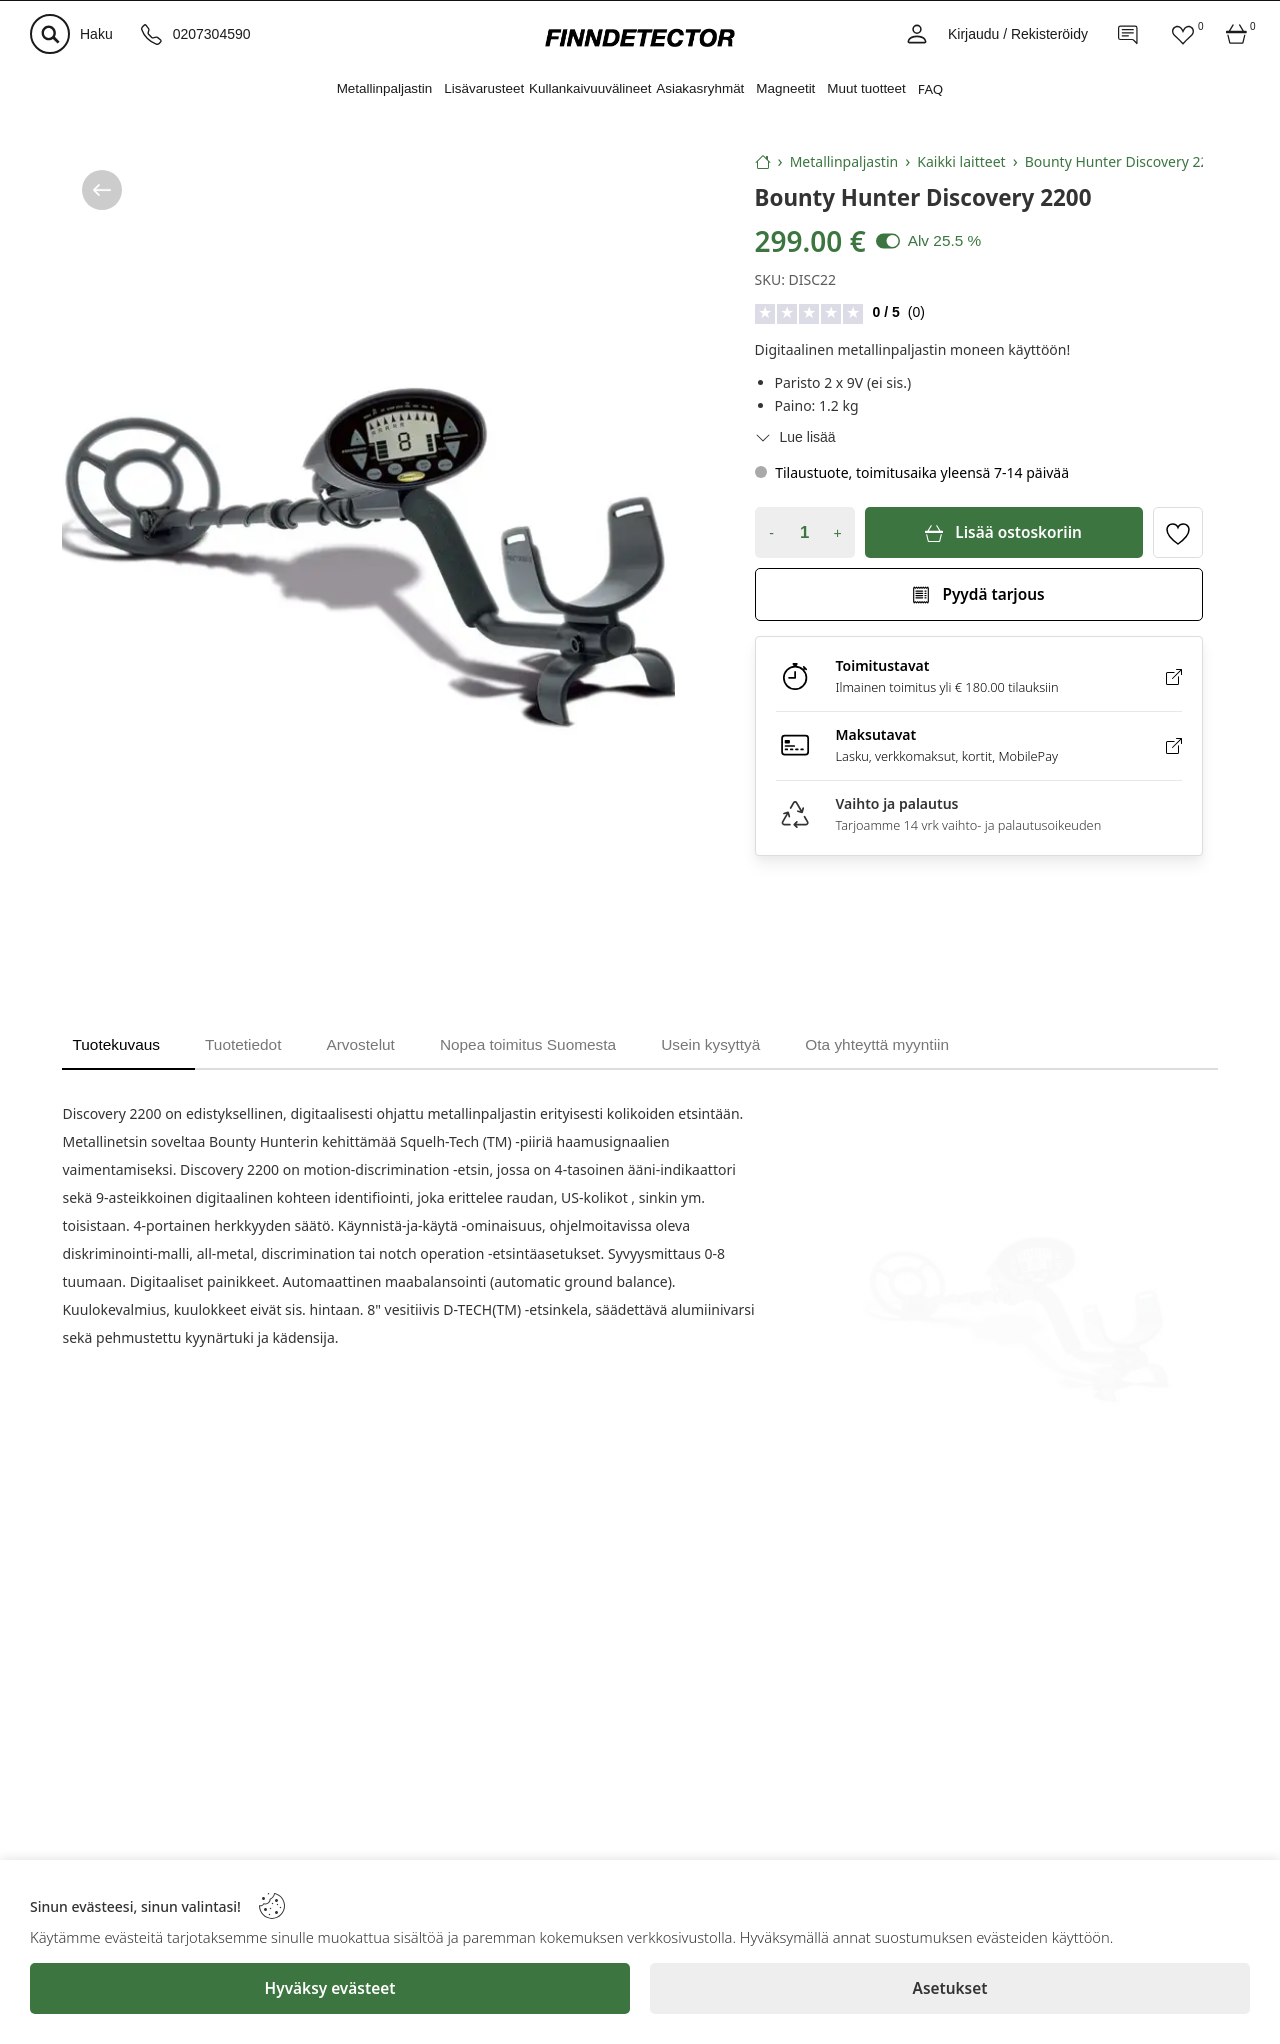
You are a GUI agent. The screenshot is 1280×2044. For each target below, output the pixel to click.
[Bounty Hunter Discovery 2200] (368, 558)
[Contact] (1129, 34)
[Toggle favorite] (1178, 532)
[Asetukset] (950, 1988)
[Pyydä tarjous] (979, 594)
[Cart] (1237, 34)
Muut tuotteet (866, 88)
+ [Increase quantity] (837, 533)
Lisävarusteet (484, 88)
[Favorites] (1183, 34)
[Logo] (640, 37)
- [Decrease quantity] (771, 533)
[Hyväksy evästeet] (330, 1988)
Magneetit (785, 88)
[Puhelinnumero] (196, 34)
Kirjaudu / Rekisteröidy (1018, 34)
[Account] (917, 34)
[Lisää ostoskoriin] (1004, 532)
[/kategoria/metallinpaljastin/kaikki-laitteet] (102, 190)
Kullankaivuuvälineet (590, 88)
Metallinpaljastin (385, 88)
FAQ (931, 89)
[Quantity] (805, 532)
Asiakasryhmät (700, 88)
